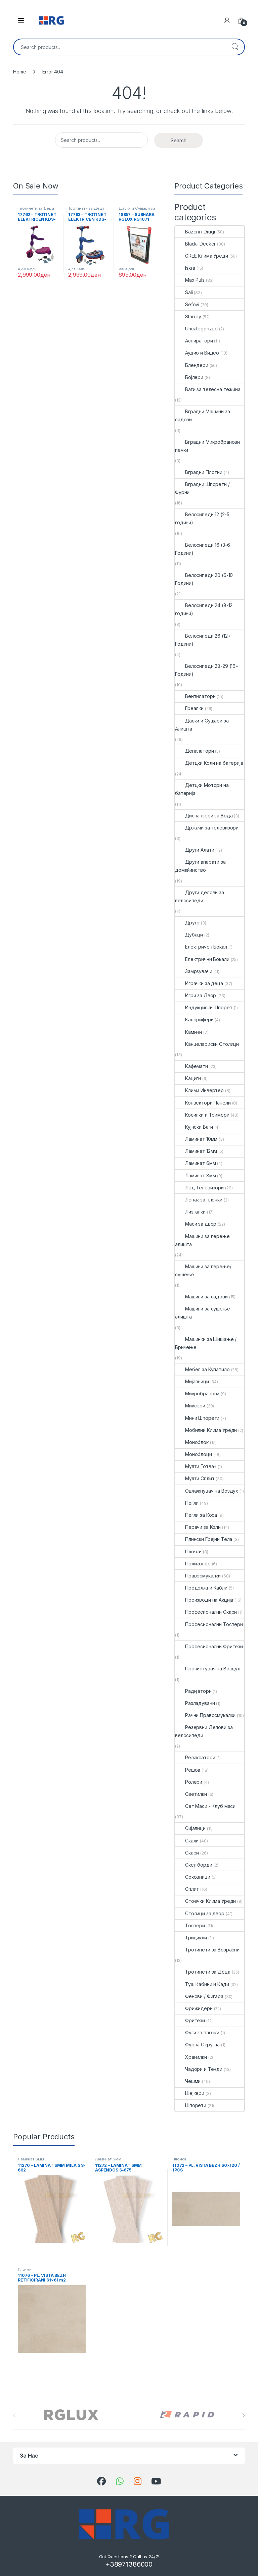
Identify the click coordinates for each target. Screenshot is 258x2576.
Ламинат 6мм (195, 1163)
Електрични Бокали (202, 959)
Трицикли (191, 1937)
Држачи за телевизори (207, 827)
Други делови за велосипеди (199, 896)
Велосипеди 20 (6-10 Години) (204, 579)
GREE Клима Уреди (201, 256)
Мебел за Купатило (202, 1369)
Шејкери (189, 2093)
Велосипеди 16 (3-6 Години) (202, 549)
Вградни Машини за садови (202, 415)
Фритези (190, 2020)
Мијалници (192, 1381)
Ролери (188, 1782)
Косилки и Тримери (202, 1115)
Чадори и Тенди (198, 2069)
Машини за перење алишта (202, 1240)
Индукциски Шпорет (203, 1007)
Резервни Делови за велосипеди (203, 1731)
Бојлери (189, 377)
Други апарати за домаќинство (200, 866)
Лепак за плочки (198, 1199)
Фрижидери (194, 2008)
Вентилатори (195, 696)
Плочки (188, 1551)
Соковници (192, 1877)
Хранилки (191, 2057)
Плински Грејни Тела (203, 1539)
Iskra (185, 268)
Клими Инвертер (199, 1090)
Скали (187, 1840)
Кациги (188, 1078)
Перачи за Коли (198, 1527)
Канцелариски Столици (207, 1044)
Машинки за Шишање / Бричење (205, 1343)
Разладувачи (195, 1703)
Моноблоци (193, 1454)
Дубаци (189, 934)
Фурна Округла (197, 2044)
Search (234, 47)
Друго (187, 922)
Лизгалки (190, 1212)
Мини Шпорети (197, 1418)
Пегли (187, 1503)
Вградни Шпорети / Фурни (202, 488)
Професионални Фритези (209, 1646)
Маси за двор (195, 1224)
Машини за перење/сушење (203, 1270)
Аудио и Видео (197, 353)
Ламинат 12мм (196, 1151)
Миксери (190, 1405)
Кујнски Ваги (194, 1127)
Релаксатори (195, 1757)
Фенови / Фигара (199, 1996)
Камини (188, 1032)
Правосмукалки (198, 1575)
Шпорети (190, 2105)
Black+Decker (195, 244)
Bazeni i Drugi (195, 231)
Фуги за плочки (197, 2032)
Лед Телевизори (199, 1187)
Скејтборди (193, 1865)
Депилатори (194, 751)
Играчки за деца (199, 983)
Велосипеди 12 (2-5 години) (202, 518)
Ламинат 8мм (195, 1175)
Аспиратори (194, 340)
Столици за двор (199, 1913)
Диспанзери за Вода (203, 815)
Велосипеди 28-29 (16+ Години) (207, 670)
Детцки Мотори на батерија (202, 789)
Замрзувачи (193, 971)
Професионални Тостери (209, 1624)
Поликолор (193, 1563)
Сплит (187, 1889)
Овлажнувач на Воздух (206, 1491)
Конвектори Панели (203, 1103)
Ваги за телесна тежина (208, 389)
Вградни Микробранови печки (207, 446)
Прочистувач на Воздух (207, 1668)
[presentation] (243, 2415)
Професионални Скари (206, 1612)
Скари (187, 1853)
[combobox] (119, 47)
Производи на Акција (204, 1600)
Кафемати (191, 1066)
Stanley (188, 316)
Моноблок (192, 1442)
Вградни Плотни (198, 472)
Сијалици (190, 1828)
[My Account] (227, 20)
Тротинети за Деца (36, 208)
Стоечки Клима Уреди (205, 1901)
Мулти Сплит (194, 1478)
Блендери (191, 365)
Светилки (191, 1794)
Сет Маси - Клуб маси (205, 1806)
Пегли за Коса (196, 1515)
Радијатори (193, 1691)
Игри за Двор (195, 995)
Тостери (190, 1925)
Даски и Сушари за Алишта (137, 210)
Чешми (188, 2081)
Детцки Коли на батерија (209, 763)
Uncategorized (196, 328)
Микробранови (197, 1393)
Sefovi (187, 304)
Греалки (189, 708)
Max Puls (190, 280)
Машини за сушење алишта (202, 1313)
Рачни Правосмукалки (205, 1715)
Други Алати (194, 850)
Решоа (187, 1770)
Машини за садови (201, 1296)
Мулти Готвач (195, 1466)
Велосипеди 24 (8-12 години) (203, 609)
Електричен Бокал (201, 947)
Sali (183, 292)
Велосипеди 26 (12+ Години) (202, 640)
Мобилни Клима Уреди (206, 1430)
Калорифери (194, 1019)
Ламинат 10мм (196, 1139)
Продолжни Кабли (201, 1588)
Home (19, 71)
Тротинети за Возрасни (207, 1949)
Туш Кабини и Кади (202, 1984)
